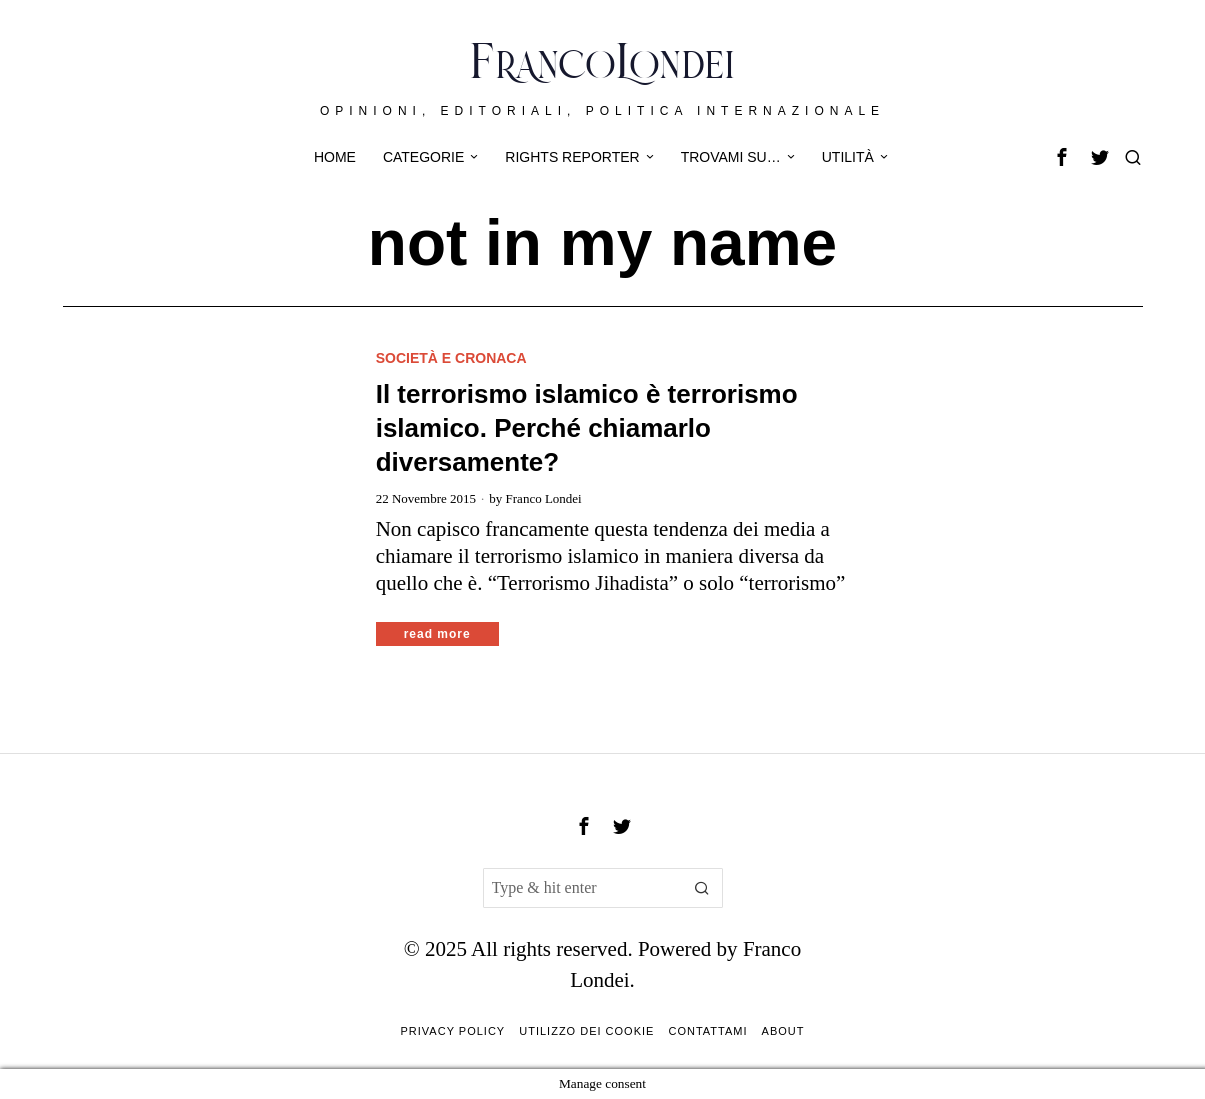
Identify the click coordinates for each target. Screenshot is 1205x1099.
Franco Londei (544, 498)
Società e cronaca (451, 358)
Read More (437, 634)
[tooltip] (1062, 157)
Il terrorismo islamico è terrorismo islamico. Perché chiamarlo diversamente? (587, 428)
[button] (703, 888)
